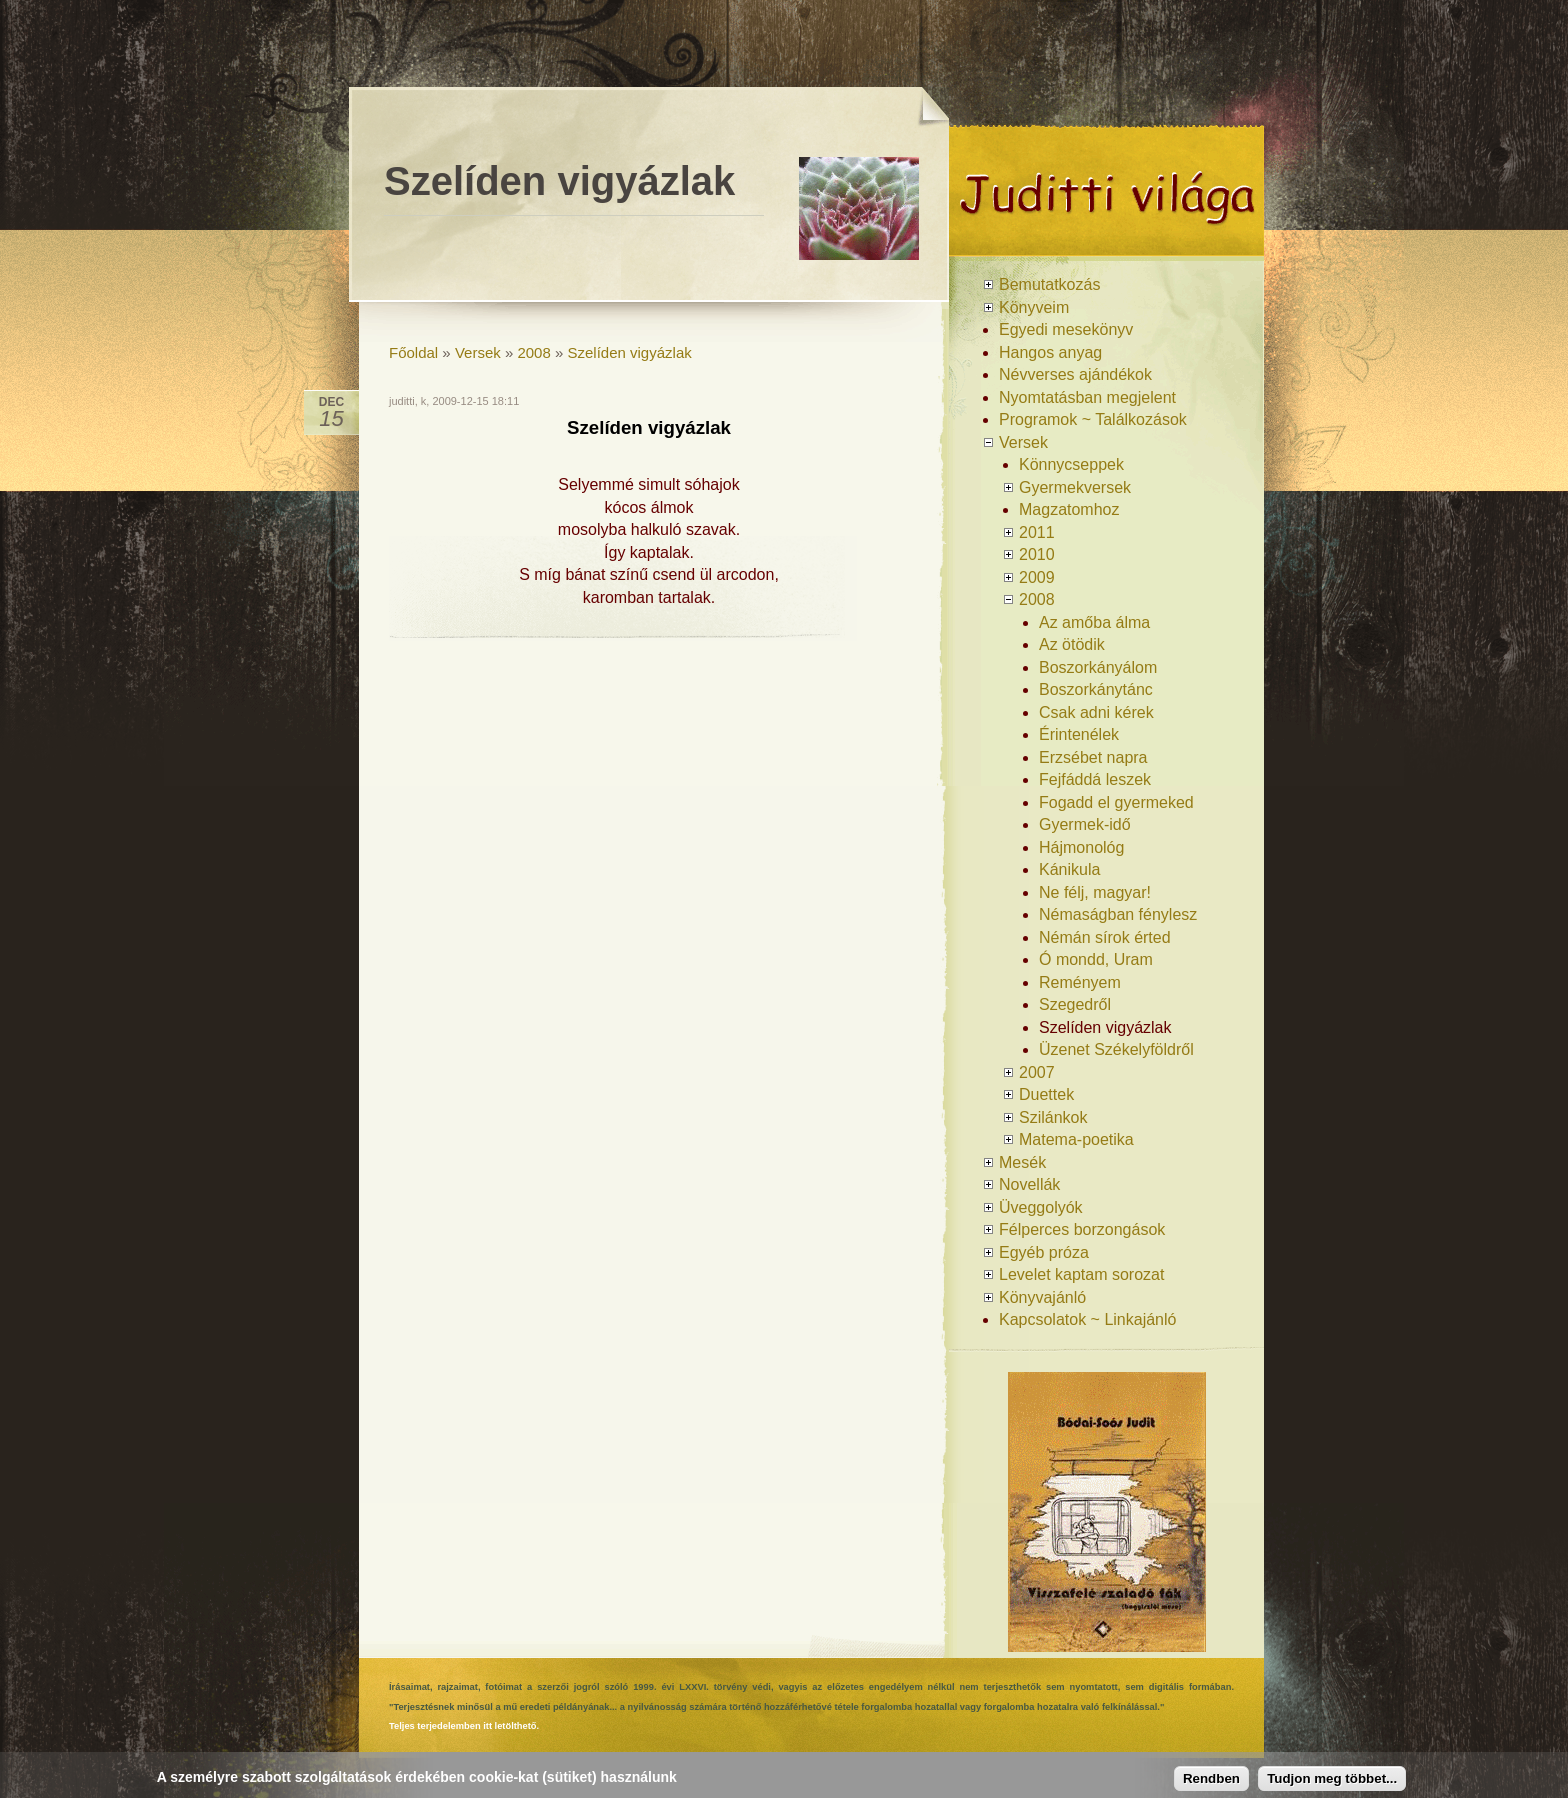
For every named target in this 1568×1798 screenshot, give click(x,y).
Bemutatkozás (1049, 284)
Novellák (1029, 1184)
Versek (478, 352)
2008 (533, 352)
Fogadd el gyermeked (1116, 802)
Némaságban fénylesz (1118, 914)
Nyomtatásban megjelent (1087, 397)
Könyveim (1034, 307)
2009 (1037, 577)
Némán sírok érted (1105, 937)
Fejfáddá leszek (1095, 779)
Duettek (1046, 1094)
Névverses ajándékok (1075, 374)
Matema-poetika (1076, 1139)
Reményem (1080, 982)
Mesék (1022, 1162)
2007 (1037, 1072)
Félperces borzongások (1082, 1229)
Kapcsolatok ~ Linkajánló (1087, 1319)
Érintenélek (1079, 734)
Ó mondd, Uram (1096, 959)
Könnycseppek (1071, 464)
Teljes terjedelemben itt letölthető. (464, 1726)
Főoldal (413, 352)
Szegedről (1075, 1004)
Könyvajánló (1042, 1297)
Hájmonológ (1081, 847)
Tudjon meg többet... (1332, 1778)
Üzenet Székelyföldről (1116, 1049)
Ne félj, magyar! (1095, 892)
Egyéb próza (1044, 1252)
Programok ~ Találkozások (1093, 419)
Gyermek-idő (1085, 824)
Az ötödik (1072, 644)
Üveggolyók (1041, 1207)
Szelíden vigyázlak (630, 352)
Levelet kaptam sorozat (1081, 1274)
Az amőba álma (1094, 622)
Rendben (1211, 1778)
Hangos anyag (1050, 352)
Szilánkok (1053, 1117)
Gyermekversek (1075, 487)
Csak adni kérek (1096, 712)
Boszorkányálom (1098, 667)
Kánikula (1069, 869)
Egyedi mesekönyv (1066, 329)
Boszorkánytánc (1096, 689)
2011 (1037, 532)
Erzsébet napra (1093, 757)
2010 (1037, 554)
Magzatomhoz (1069, 509)
